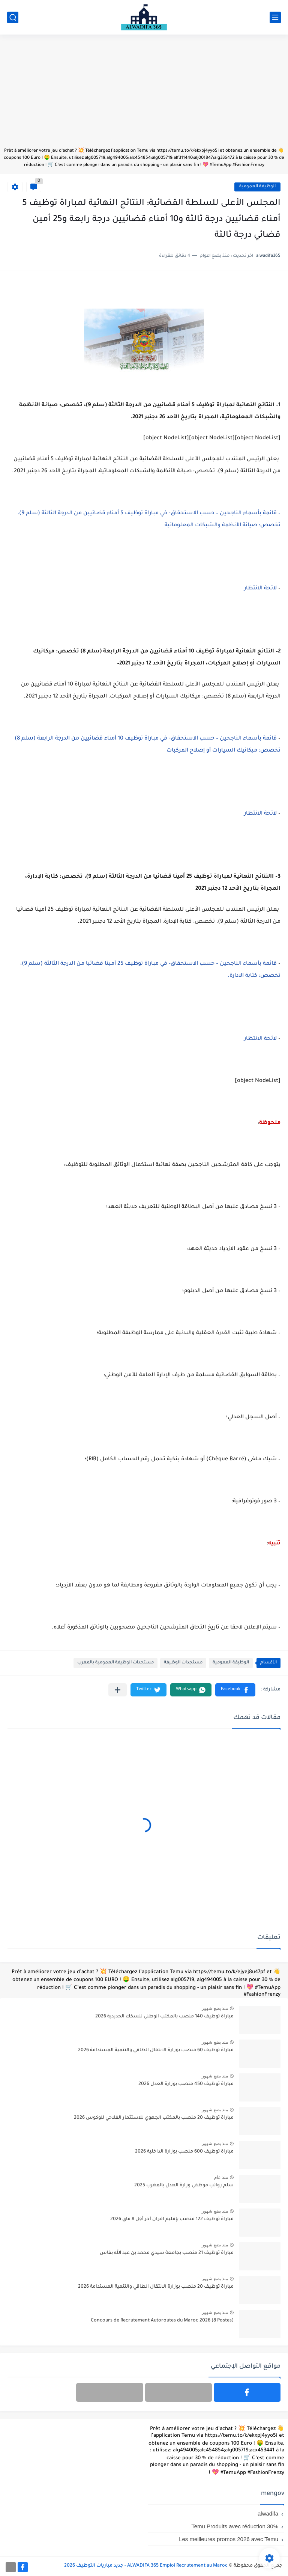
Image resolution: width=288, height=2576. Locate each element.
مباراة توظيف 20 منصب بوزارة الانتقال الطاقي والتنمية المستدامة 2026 (156, 2287)
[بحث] (12, 17)
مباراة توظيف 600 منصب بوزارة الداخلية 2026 (184, 2151)
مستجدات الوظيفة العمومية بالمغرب (115, 1662)
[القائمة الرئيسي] (275, 17)
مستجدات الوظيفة (183, 1662)
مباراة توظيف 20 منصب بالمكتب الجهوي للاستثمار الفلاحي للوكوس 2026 (154, 2118)
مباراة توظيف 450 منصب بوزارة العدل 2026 (186, 2084)
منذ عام (221, 2177)
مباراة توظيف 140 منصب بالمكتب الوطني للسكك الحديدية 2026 (164, 2016)
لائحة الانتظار (260, 589)
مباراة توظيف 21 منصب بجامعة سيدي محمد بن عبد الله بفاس (167, 2253)
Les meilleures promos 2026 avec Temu (228, 2539)
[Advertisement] (144, 94)
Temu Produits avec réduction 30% (234, 2526)
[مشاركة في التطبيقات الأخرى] (117, 1689)
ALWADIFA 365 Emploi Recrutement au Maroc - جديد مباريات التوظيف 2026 (146, 2565)
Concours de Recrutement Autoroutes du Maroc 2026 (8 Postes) (162, 2320)
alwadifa (268, 2513)
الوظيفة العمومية (257, 186)
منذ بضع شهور (215, 2008)
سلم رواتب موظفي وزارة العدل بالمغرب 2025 (184, 2185)
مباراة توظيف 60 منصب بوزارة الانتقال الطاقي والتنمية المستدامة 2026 (156, 2050)
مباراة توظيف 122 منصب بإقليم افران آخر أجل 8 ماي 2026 (172, 2219)
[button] (235, 1689)
